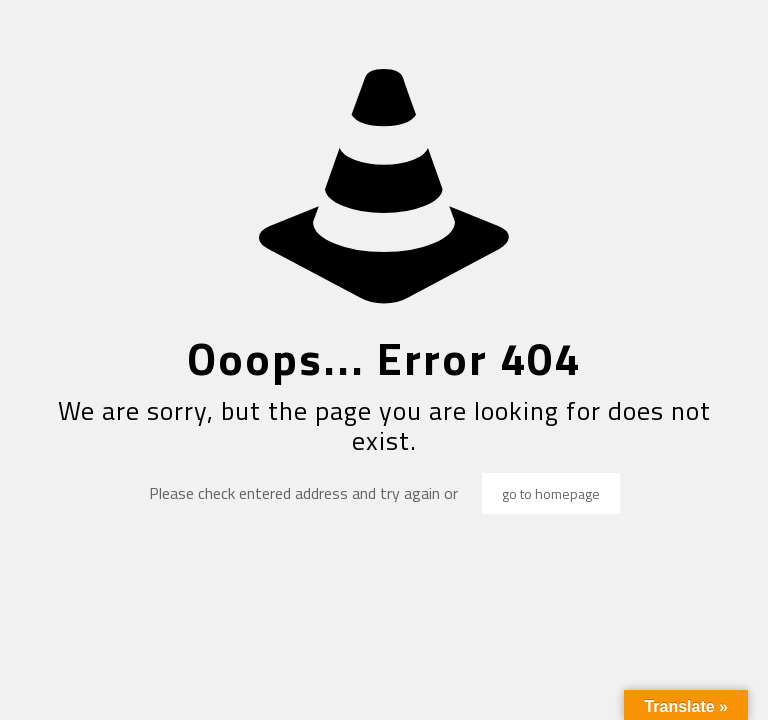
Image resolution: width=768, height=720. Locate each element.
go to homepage (551, 493)
